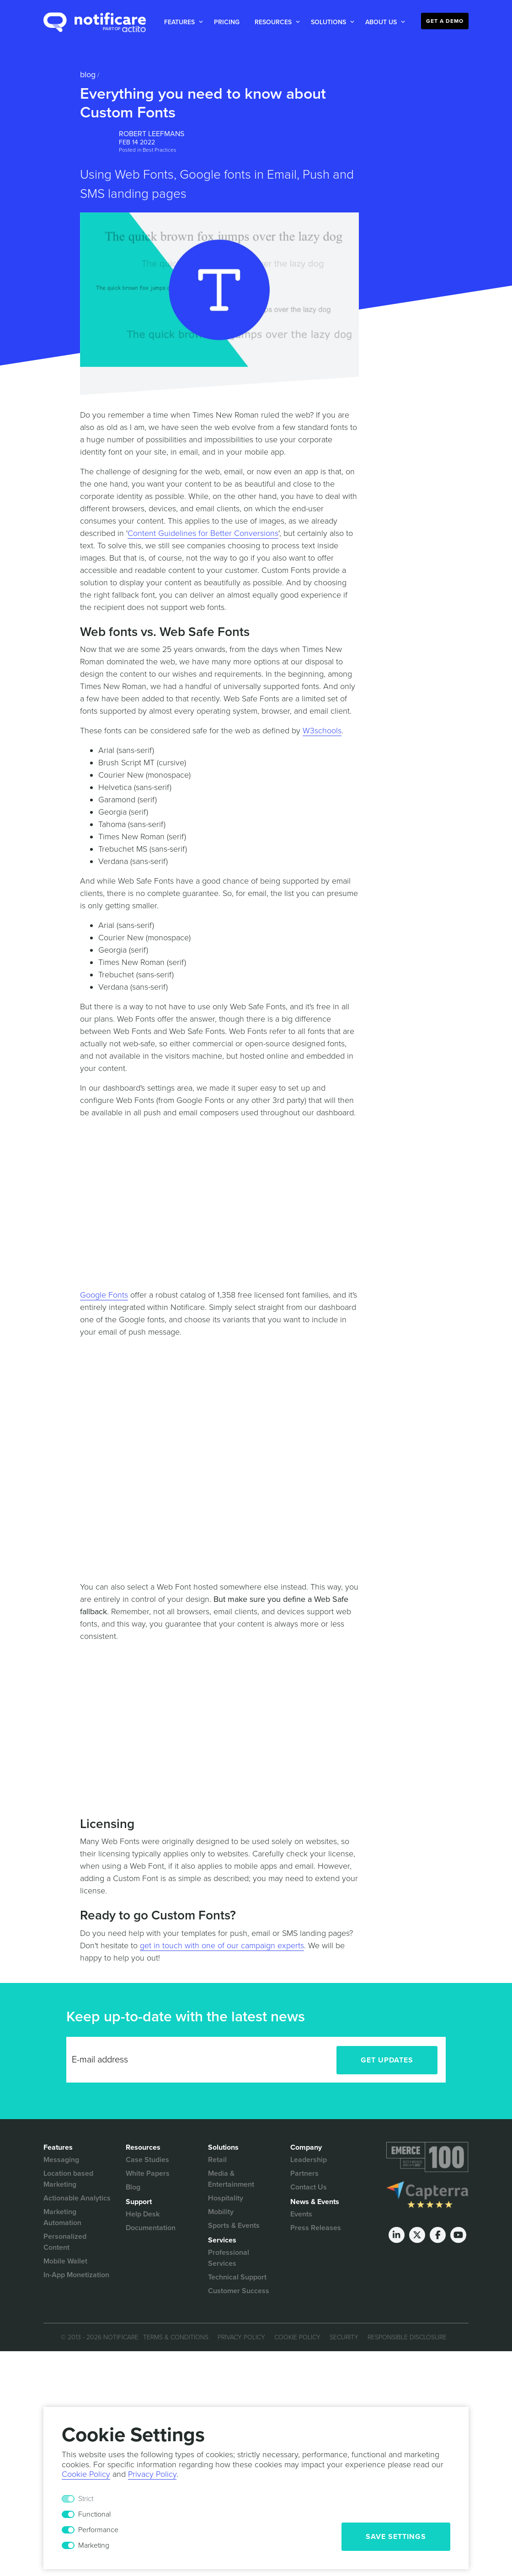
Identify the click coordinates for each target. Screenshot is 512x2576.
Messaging (61, 2159)
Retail (217, 2159)
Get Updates (387, 2060)
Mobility (221, 2211)
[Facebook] (438, 2235)
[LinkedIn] (397, 2235)
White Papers (148, 2173)
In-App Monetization (76, 2274)
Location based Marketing (68, 2179)
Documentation (151, 2227)
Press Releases (315, 2227)
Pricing (227, 22)
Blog (88, 74)
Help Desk (143, 2214)
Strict (85, 2498)
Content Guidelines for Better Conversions (203, 533)
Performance (98, 2529)
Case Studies (147, 2159)
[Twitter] (417, 2235)
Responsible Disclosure (407, 2337)
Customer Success (238, 2290)
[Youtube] (458, 2235)
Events (301, 2214)
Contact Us (308, 2187)
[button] (182, 22)
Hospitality (225, 2198)
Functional (94, 2514)
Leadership (308, 2159)
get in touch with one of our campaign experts (222, 1945)
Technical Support (237, 2277)
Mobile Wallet (65, 2261)
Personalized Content (64, 2242)
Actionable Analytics (77, 2198)
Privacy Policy (241, 2337)
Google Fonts (104, 1295)
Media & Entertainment (231, 2179)
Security (344, 2337)
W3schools (322, 731)
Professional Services (228, 2258)
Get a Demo (445, 21)
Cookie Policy (297, 2337)
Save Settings (396, 2536)
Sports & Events (234, 2225)
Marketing (93, 2545)
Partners (304, 2173)
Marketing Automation (62, 2217)
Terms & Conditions (175, 2337)
